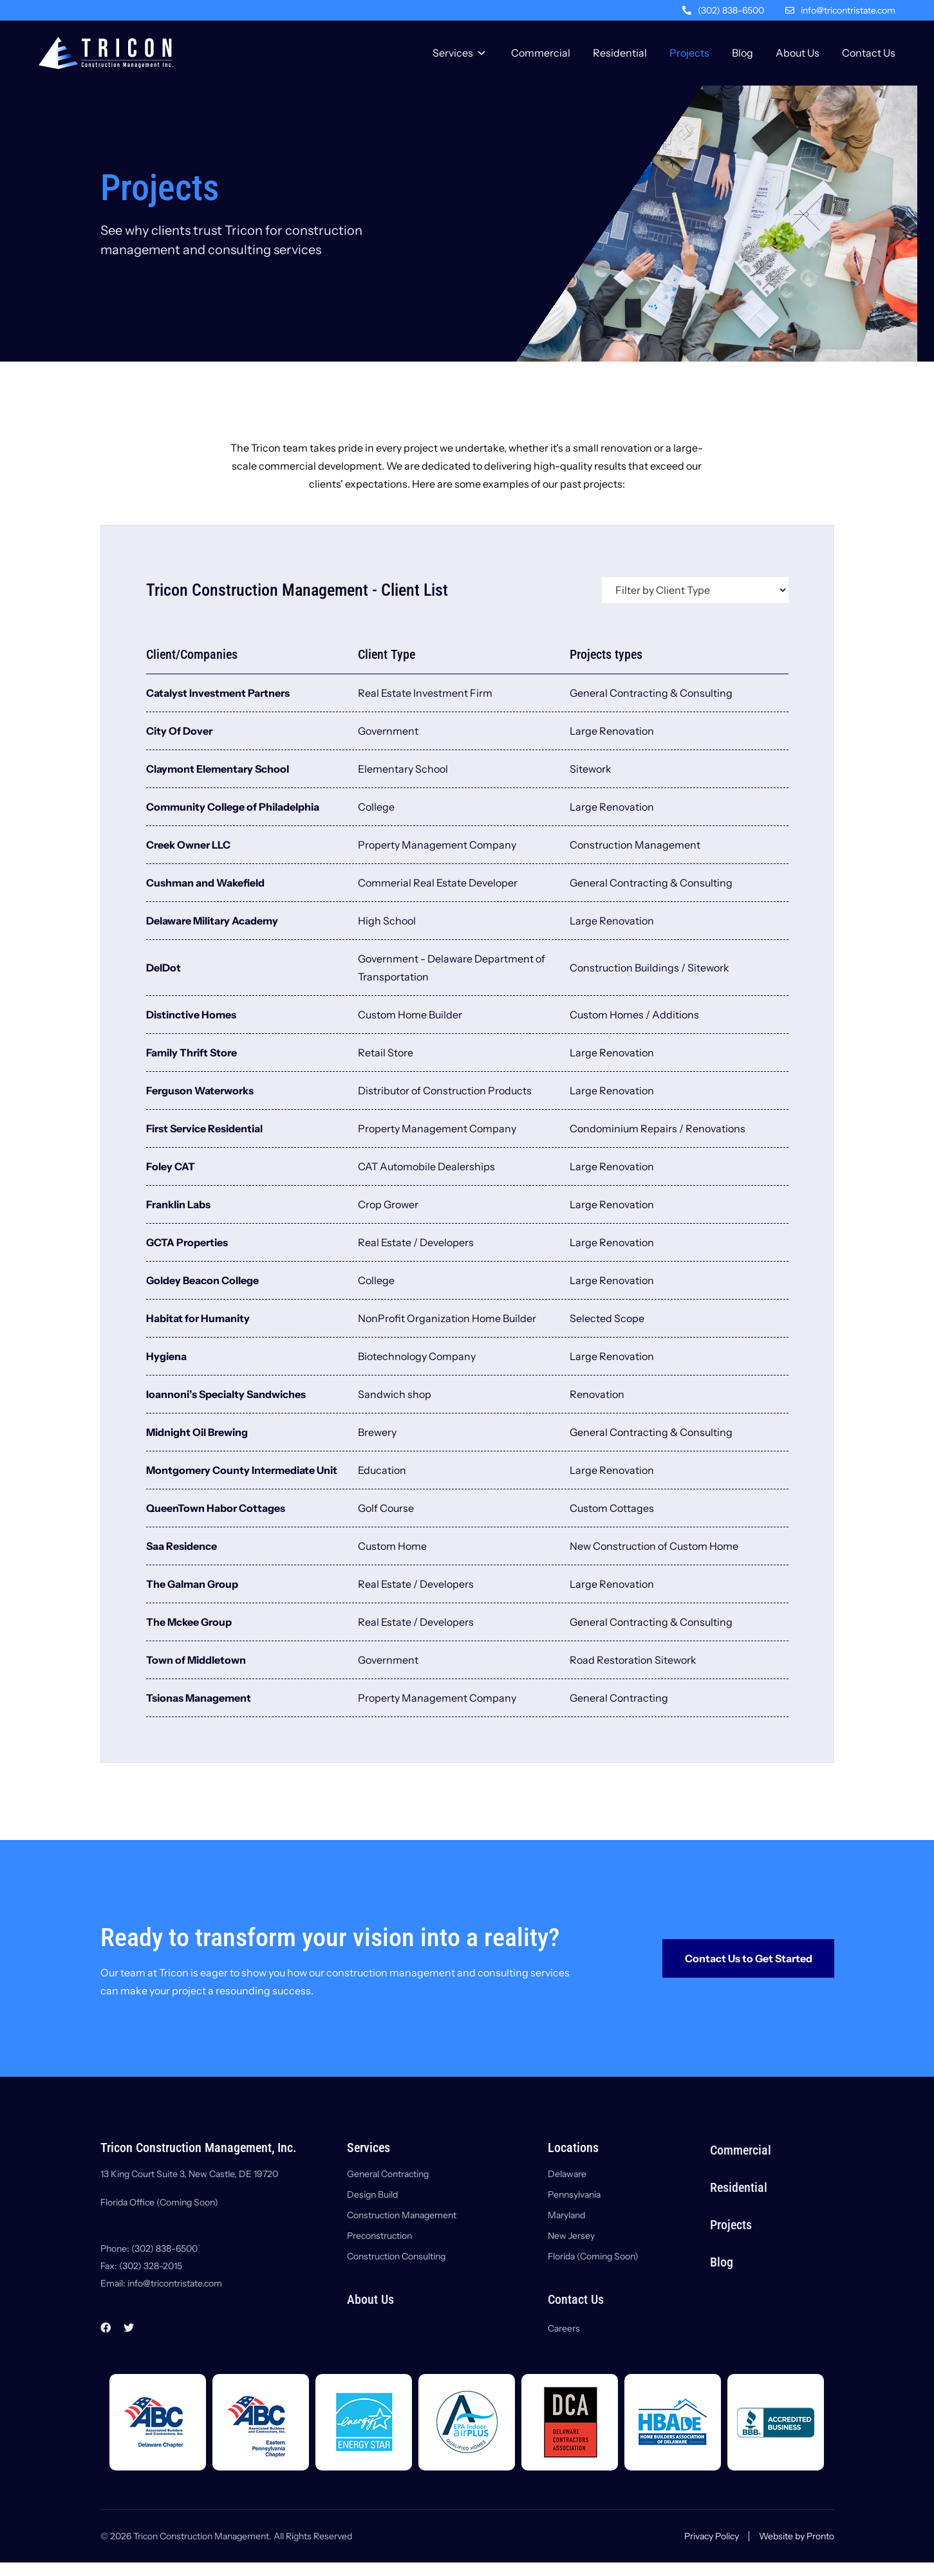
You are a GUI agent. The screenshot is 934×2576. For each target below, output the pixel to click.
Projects (689, 52)
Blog (742, 52)
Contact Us (868, 52)
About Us (797, 52)
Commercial (540, 52)
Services (453, 52)
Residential (620, 52)
